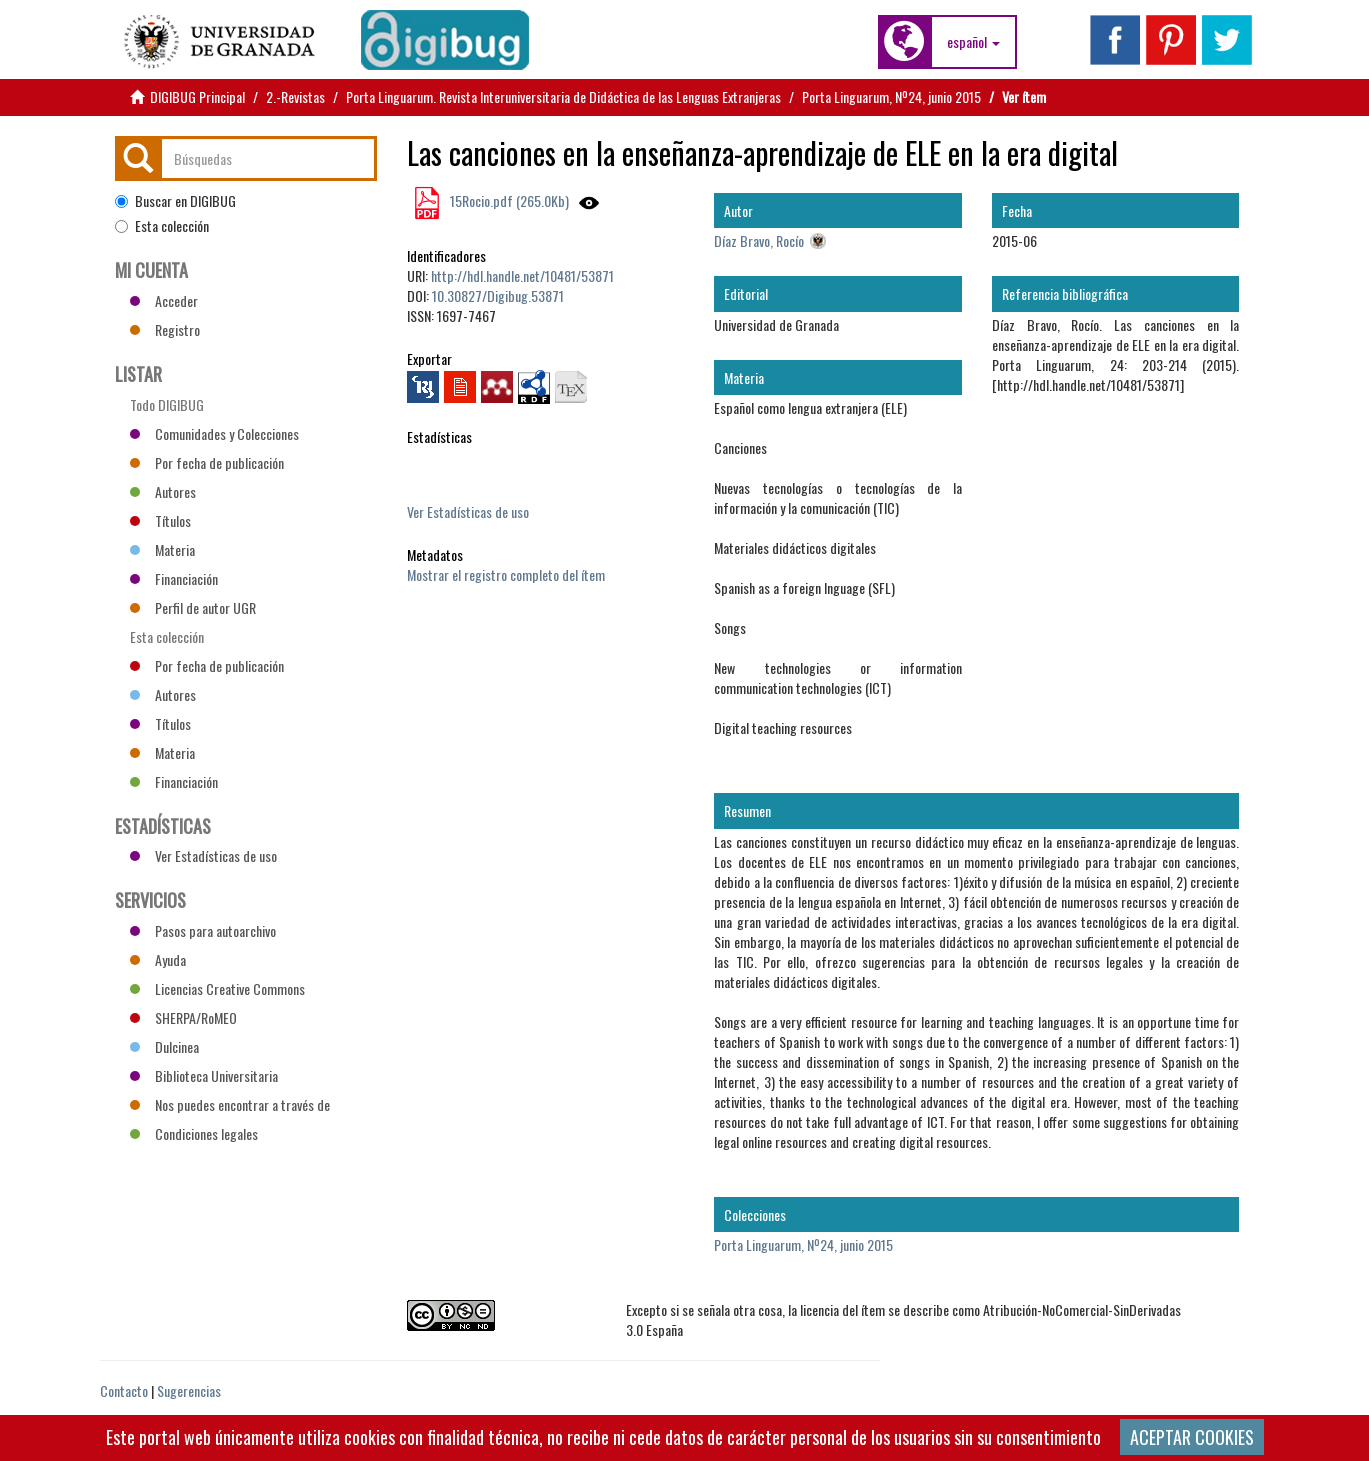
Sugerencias (189, 1390)
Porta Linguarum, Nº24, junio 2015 (891, 96)
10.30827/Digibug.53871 (498, 295)
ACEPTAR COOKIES (1192, 1437)
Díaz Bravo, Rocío (759, 240)
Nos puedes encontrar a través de (230, 1104)
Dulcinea (164, 1046)
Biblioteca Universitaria (204, 1075)
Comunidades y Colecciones (214, 433)
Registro (165, 329)
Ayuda (158, 959)
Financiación (174, 578)
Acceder (164, 300)
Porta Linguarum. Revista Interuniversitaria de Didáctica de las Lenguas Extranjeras (563, 96)
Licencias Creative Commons (217, 988)
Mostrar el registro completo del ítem (506, 574)
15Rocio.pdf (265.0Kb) (508, 200)
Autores (163, 491)
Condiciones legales (194, 1133)
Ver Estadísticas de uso (468, 511)
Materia (162, 549)
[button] (973, 42)
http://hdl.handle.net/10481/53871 (522, 275)
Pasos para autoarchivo (203, 930)
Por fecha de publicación (207, 462)
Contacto (124, 1390)
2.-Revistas (295, 96)
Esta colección (162, 226)
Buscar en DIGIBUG (175, 201)
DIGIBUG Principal (197, 96)
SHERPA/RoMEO (183, 1017)
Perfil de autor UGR (193, 607)
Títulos (160, 520)
